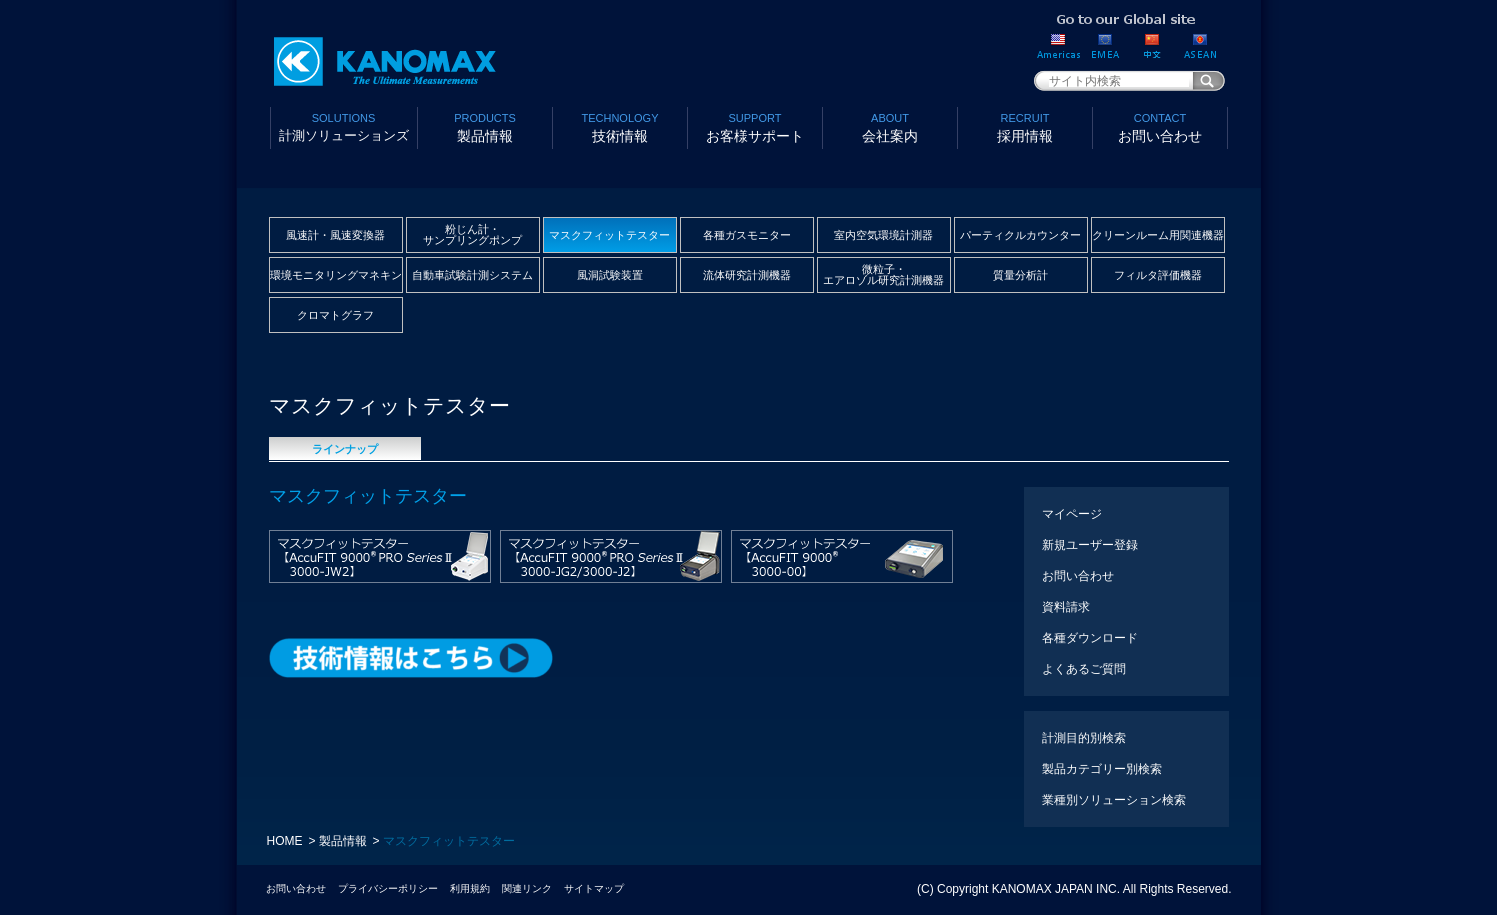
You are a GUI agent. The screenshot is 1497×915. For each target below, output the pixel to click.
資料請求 (1066, 607)
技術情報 (620, 126)
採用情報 (1025, 126)
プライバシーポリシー (388, 888)
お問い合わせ (1160, 126)
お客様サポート (755, 126)
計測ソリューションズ (344, 126)
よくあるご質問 (1084, 669)
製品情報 (485, 126)
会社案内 (890, 126)
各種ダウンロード (1090, 638)
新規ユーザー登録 (1090, 545)
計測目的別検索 (1084, 738)
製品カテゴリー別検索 (1102, 769)
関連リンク (527, 888)
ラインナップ (345, 449)
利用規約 (470, 888)
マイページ (1072, 514)
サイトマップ (594, 888)
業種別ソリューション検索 (1114, 800)
